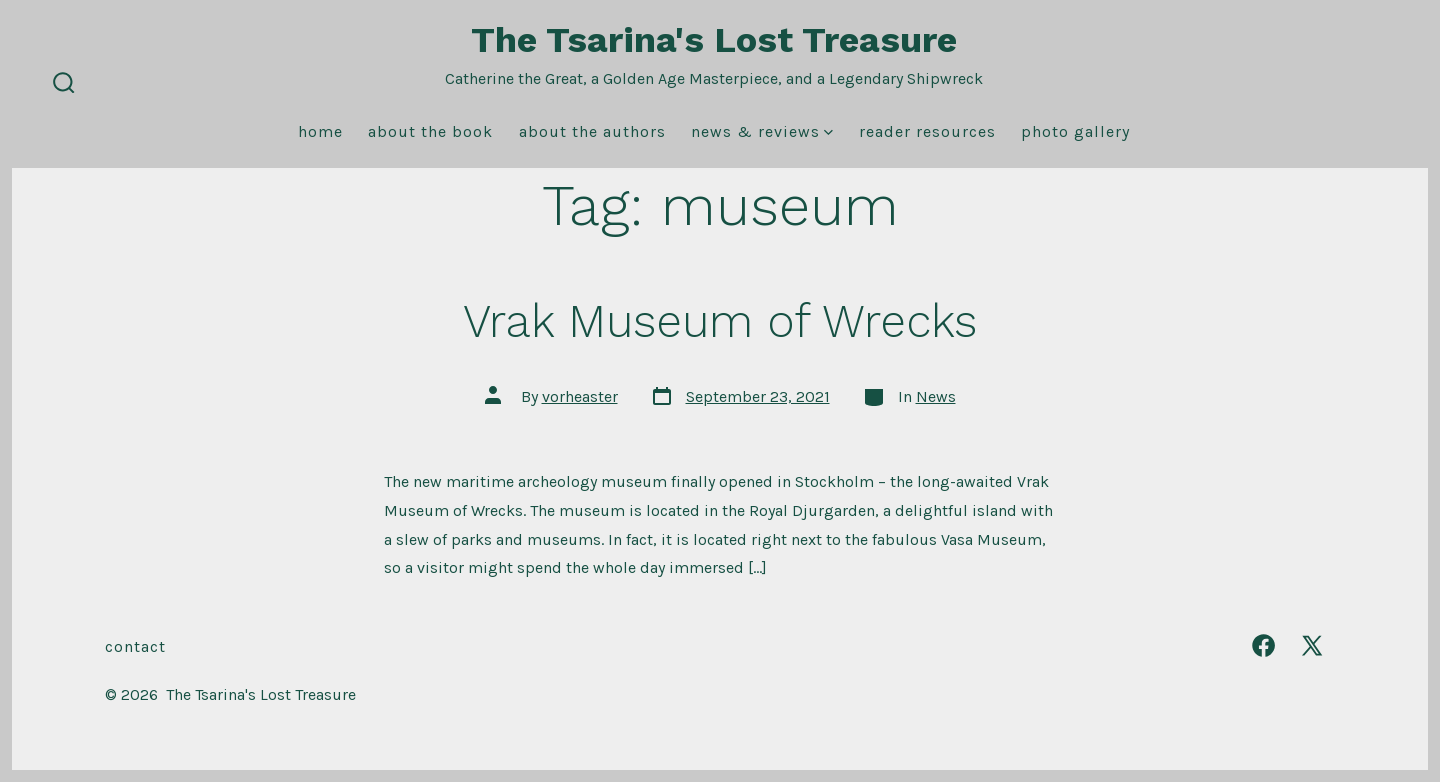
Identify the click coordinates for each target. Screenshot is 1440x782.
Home (320, 131)
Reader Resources (927, 131)
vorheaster (580, 396)
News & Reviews (762, 131)
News (936, 396)
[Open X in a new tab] (1312, 645)
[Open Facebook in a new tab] (1263, 645)
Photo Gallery (1075, 131)
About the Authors (592, 131)
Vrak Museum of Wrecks (720, 321)
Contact (135, 646)
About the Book (430, 131)
